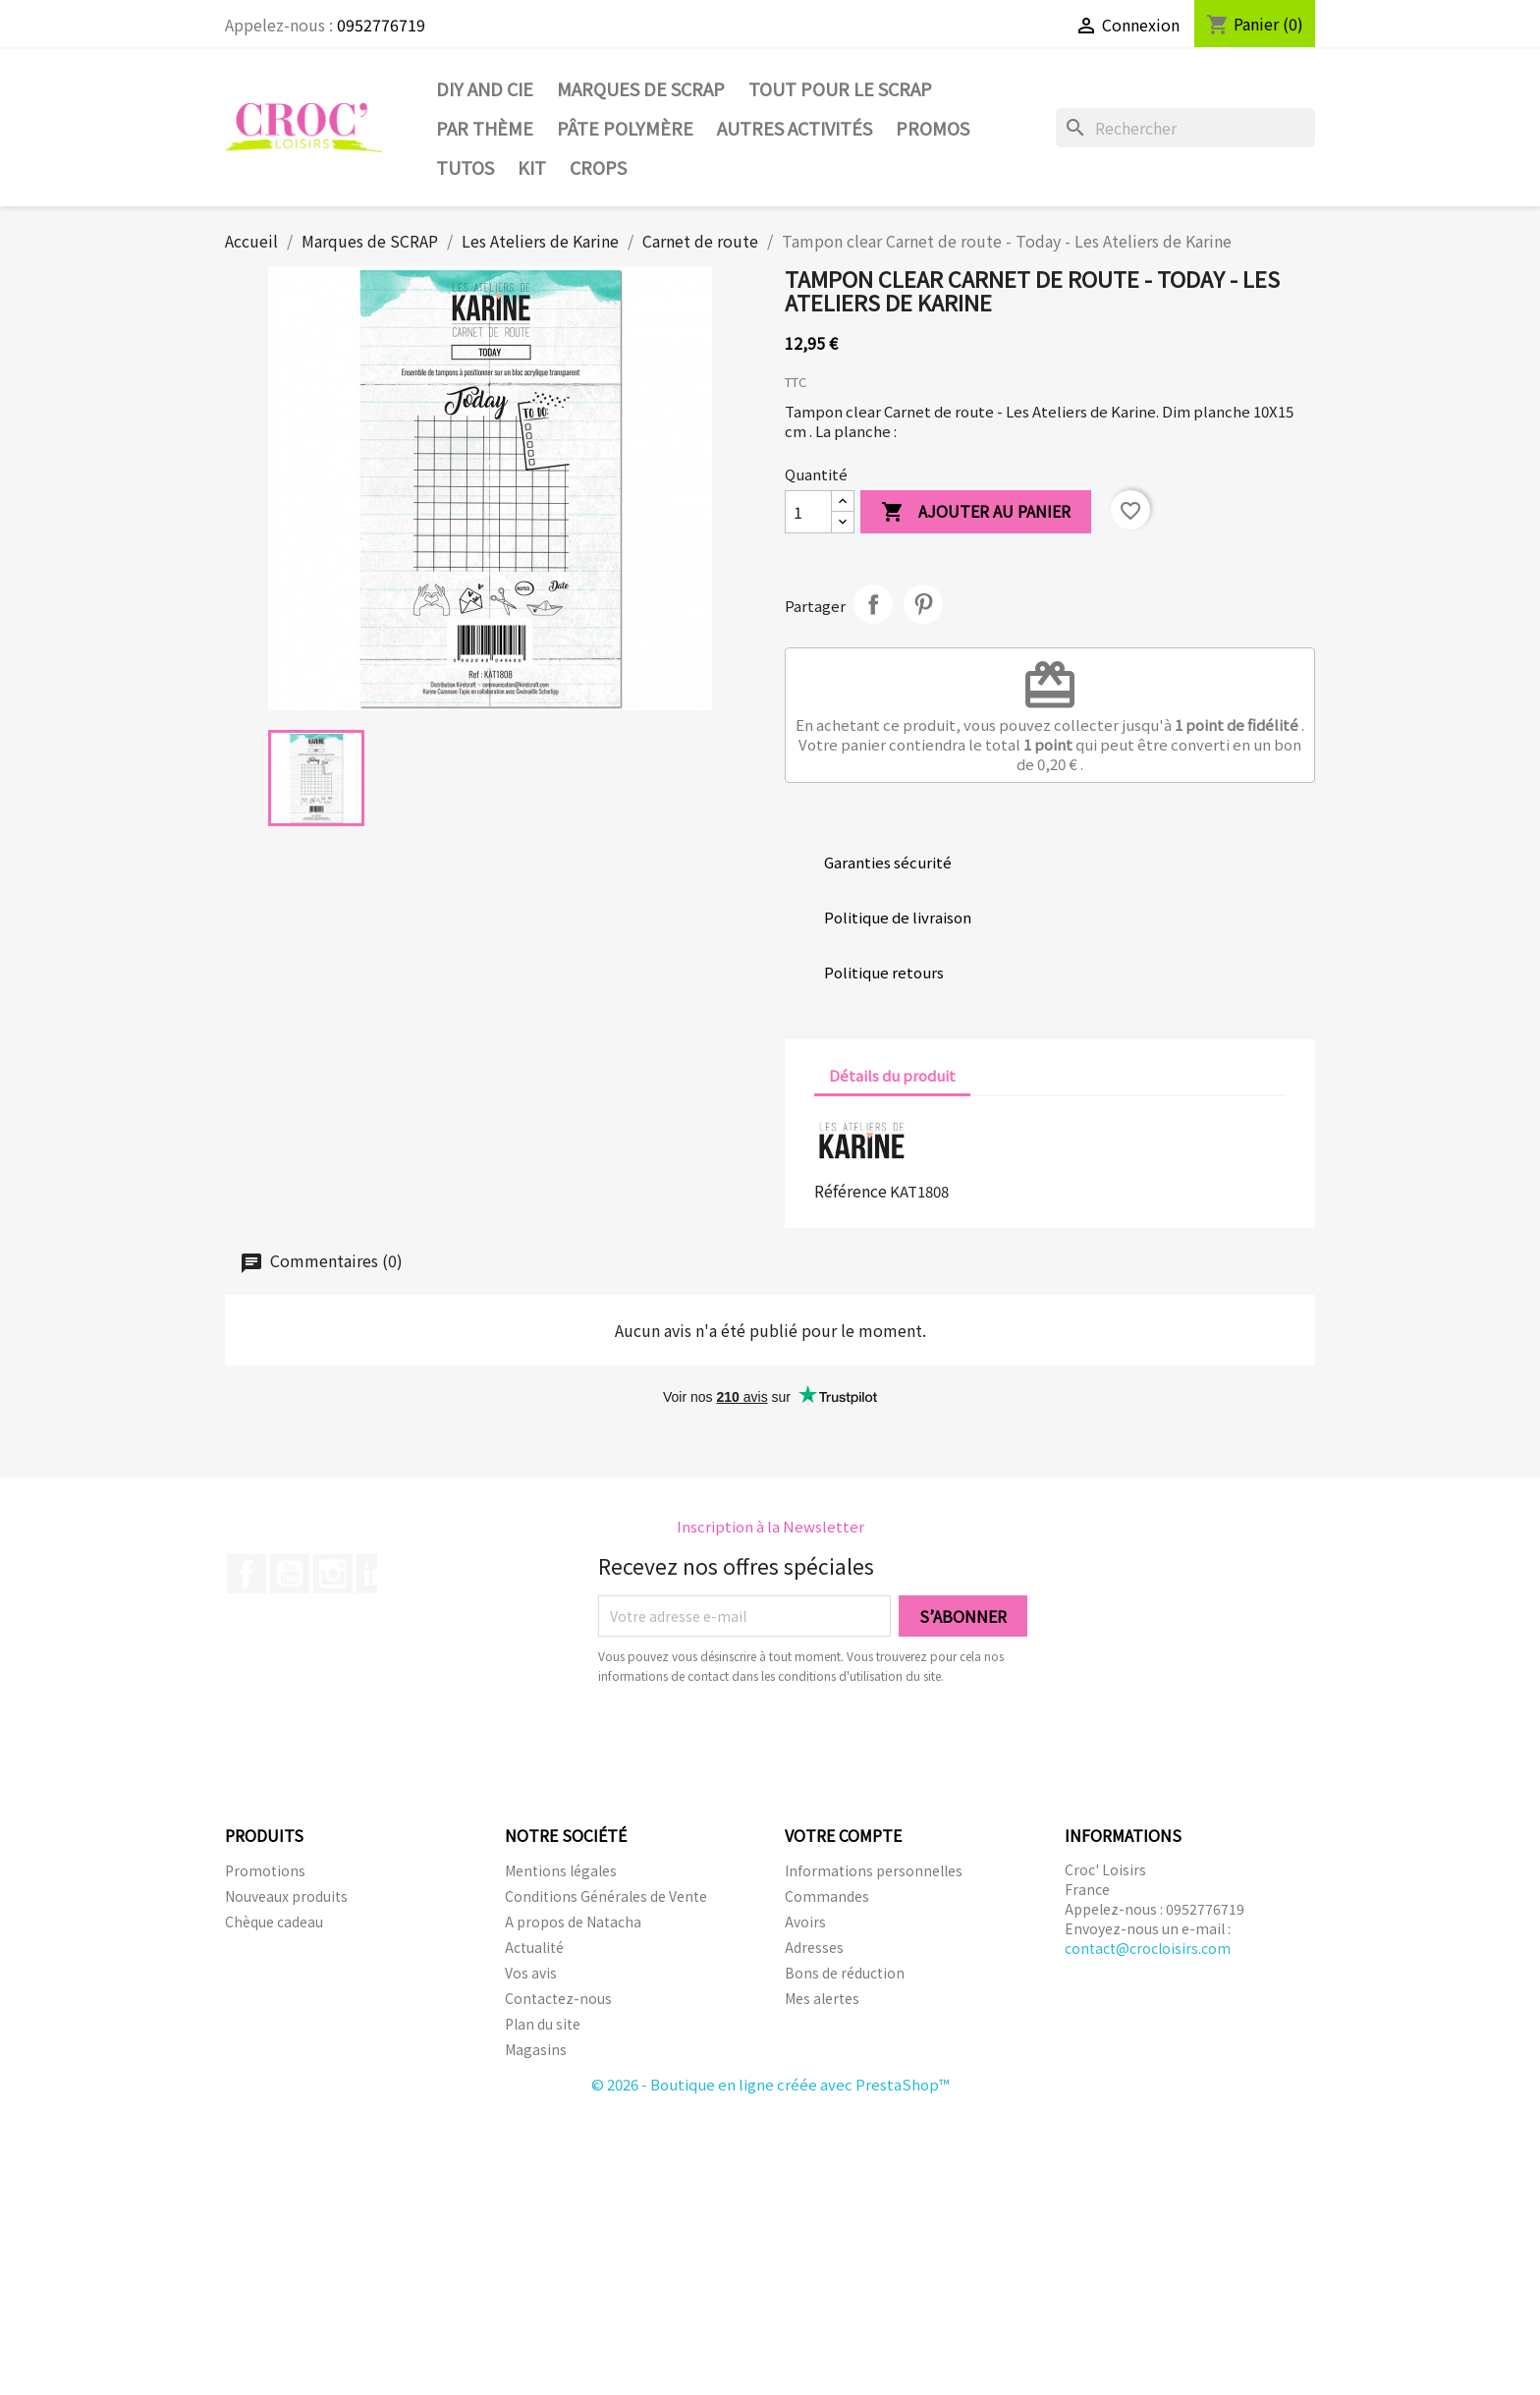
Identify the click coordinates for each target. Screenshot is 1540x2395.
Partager (873, 604)
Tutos (465, 167)
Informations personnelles (873, 1870)
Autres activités (794, 127)
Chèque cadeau (274, 1921)
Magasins (536, 2049)
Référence (850, 1190)
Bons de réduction (845, 1972)
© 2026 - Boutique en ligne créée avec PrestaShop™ (770, 2084)
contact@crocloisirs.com (1148, 1948)
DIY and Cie (484, 88)
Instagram (333, 1573)
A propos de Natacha (573, 1921)
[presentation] (762, 1739)
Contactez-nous (558, 1998)
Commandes (827, 1896)
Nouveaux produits (286, 1896)
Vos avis (531, 1972)
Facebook (246, 1573)
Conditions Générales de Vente (606, 1896)
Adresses (814, 1947)
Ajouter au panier (976, 512)
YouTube (289, 1573)
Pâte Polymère (625, 127)
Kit (532, 167)
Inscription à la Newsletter (770, 1526)
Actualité (534, 1947)
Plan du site (542, 2023)
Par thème (484, 127)
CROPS (598, 167)
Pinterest (923, 604)
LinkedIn (376, 1573)
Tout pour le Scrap (840, 88)
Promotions (265, 1870)
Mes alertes (822, 1998)
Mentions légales (561, 1870)
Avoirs (805, 1921)
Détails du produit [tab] (892, 1075)
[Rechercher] (1185, 127)
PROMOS (932, 127)
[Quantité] (808, 511)
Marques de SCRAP (641, 88)
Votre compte (843, 1835)
